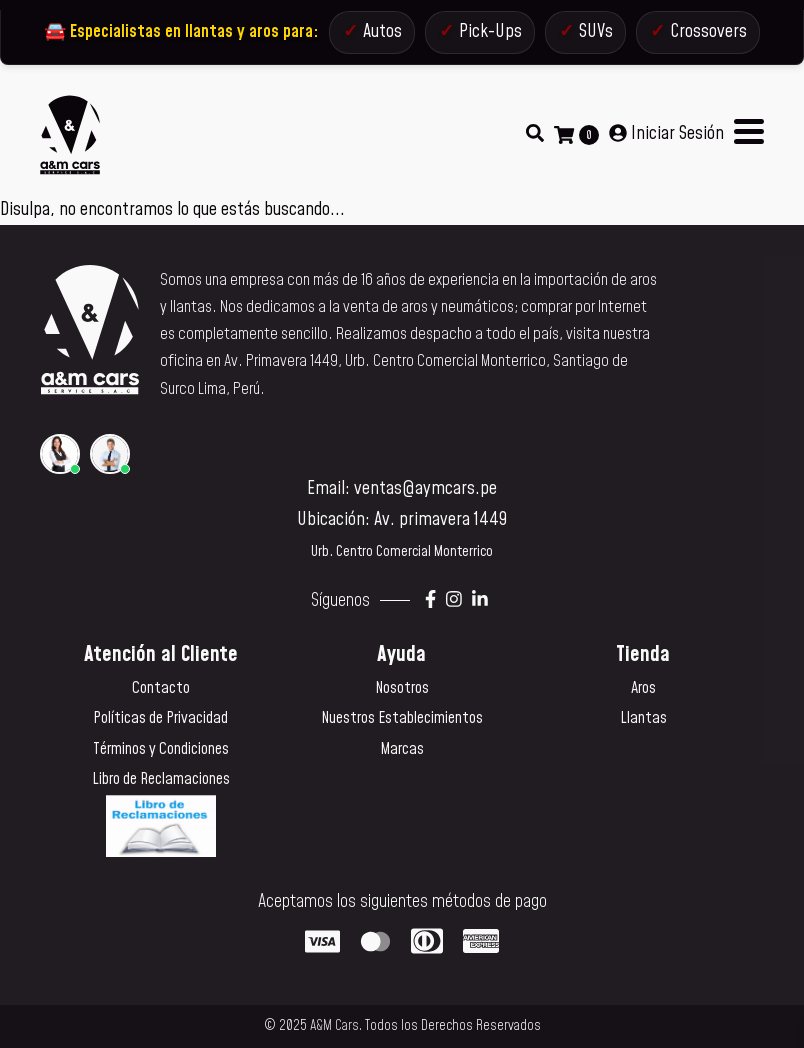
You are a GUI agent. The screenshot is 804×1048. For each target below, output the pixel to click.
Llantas (643, 718)
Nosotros (402, 688)
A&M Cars (334, 1026)
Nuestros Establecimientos (402, 718)
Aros (643, 688)
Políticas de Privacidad (160, 718)
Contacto (161, 688)
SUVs (596, 31)
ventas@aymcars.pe (425, 488)
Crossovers (708, 31)
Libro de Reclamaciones (161, 779)
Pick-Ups (490, 31)
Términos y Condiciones (161, 749)
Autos (382, 31)
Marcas (402, 749)
